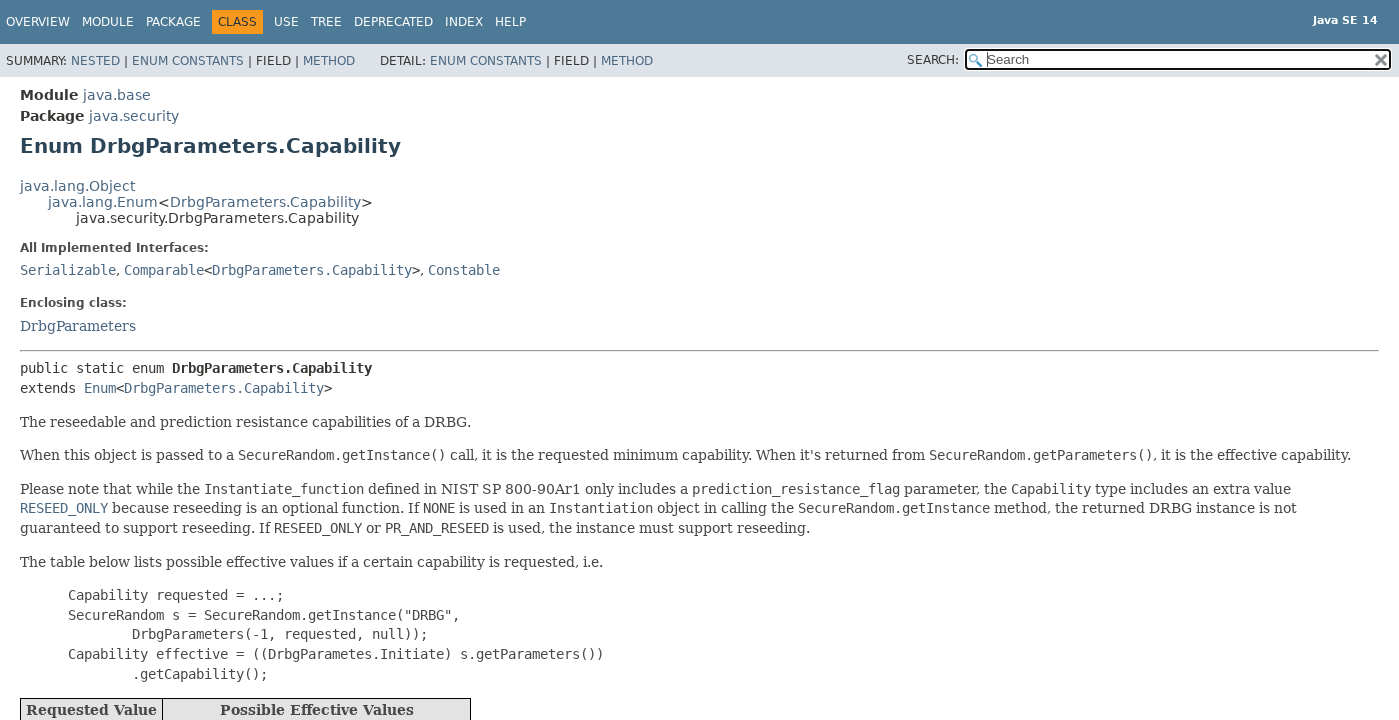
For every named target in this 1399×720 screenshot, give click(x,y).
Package (173, 22)
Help (510, 22)
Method (329, 61)
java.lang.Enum (103, 202)
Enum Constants (188, 61)
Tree (326, 22)
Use (286, 22)
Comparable (164, 270)
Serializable (68, 270)
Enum (100, 388)
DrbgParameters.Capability (265, 202)
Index (464, 22)
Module (108, 22)
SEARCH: (933, 60)
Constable (464, 270)
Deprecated (393, 22)
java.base (117, 95)
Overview (38, 22)
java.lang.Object (77, 186)
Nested (95, 61)
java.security (134, 116)
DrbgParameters (78, 326)
